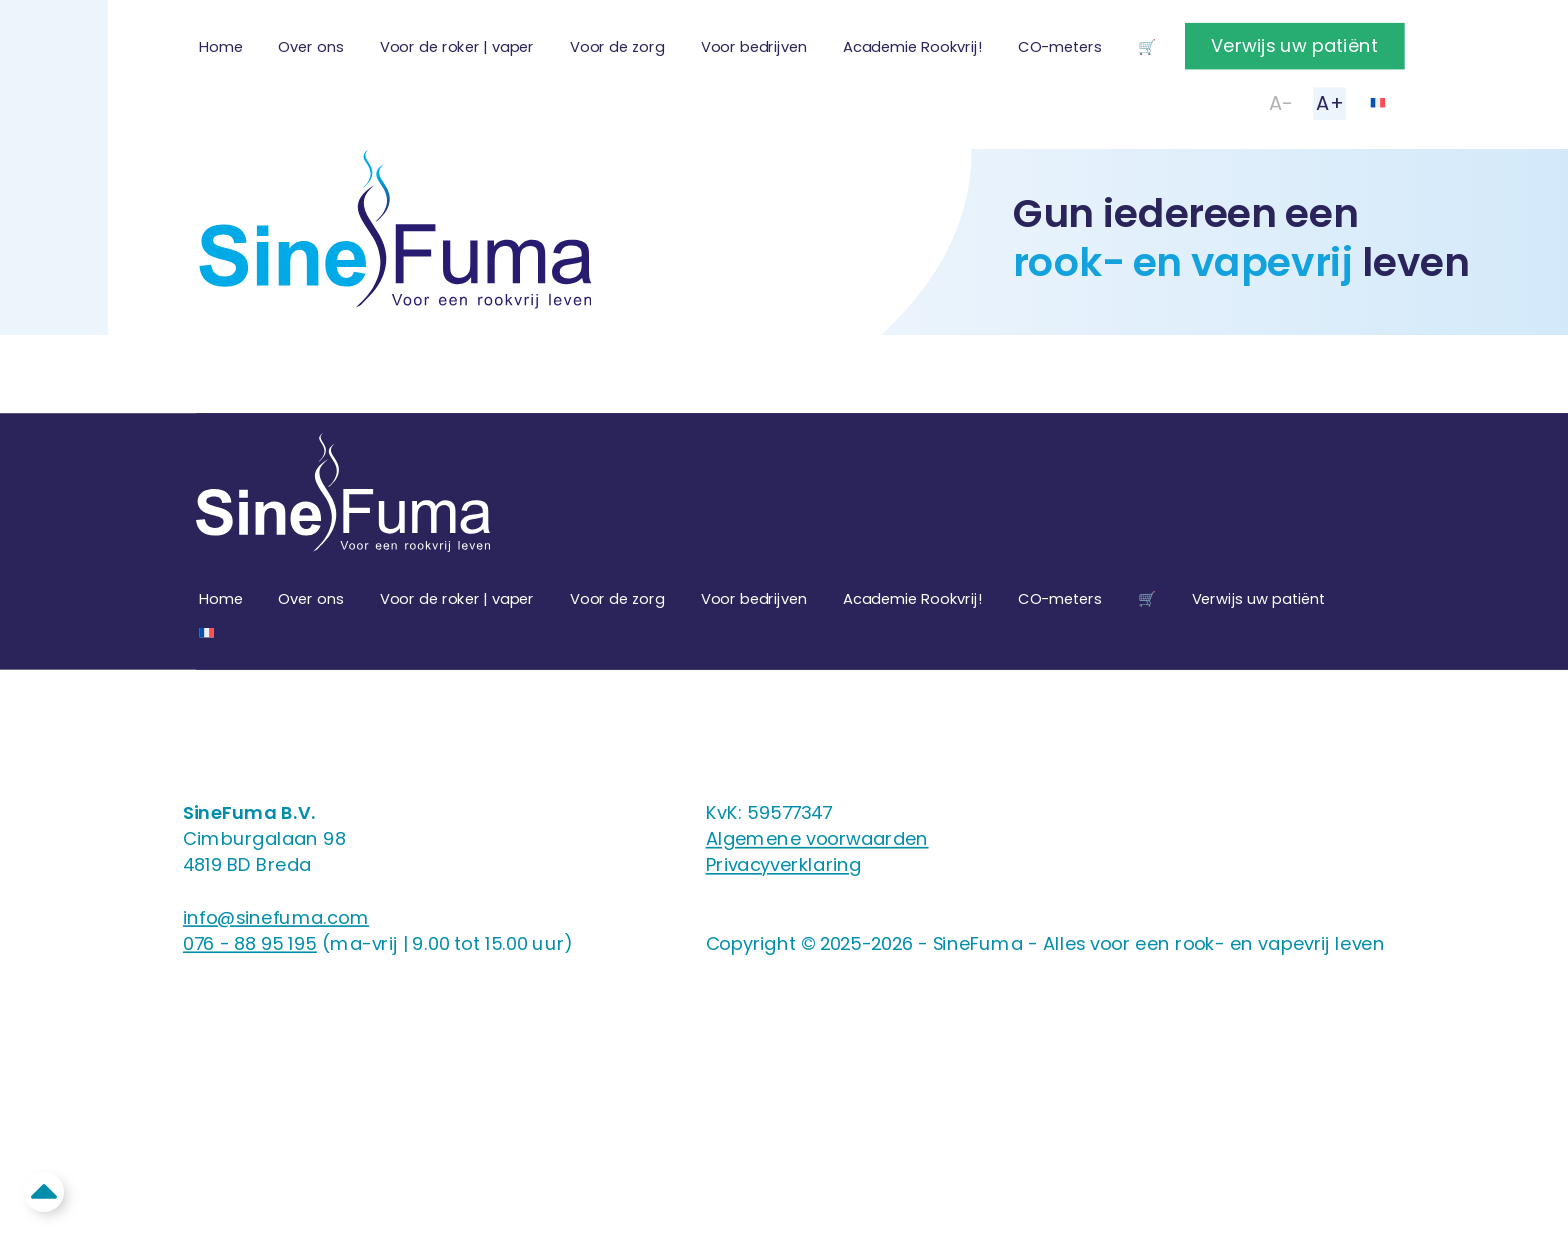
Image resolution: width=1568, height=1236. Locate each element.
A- (1281, 103)
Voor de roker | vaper (457, 47)
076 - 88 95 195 (250, 943)
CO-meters (1059, 47)
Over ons (310, 47)
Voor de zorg (617, 47)
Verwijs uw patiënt (1294, 45)
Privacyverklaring (784, 864)
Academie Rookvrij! (913, 47)
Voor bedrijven (754, 47)
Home (220, 47)
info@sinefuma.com (276, 917)
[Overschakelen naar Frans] (1377, 101)
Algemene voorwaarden (817, 838)
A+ (1329, 103)
